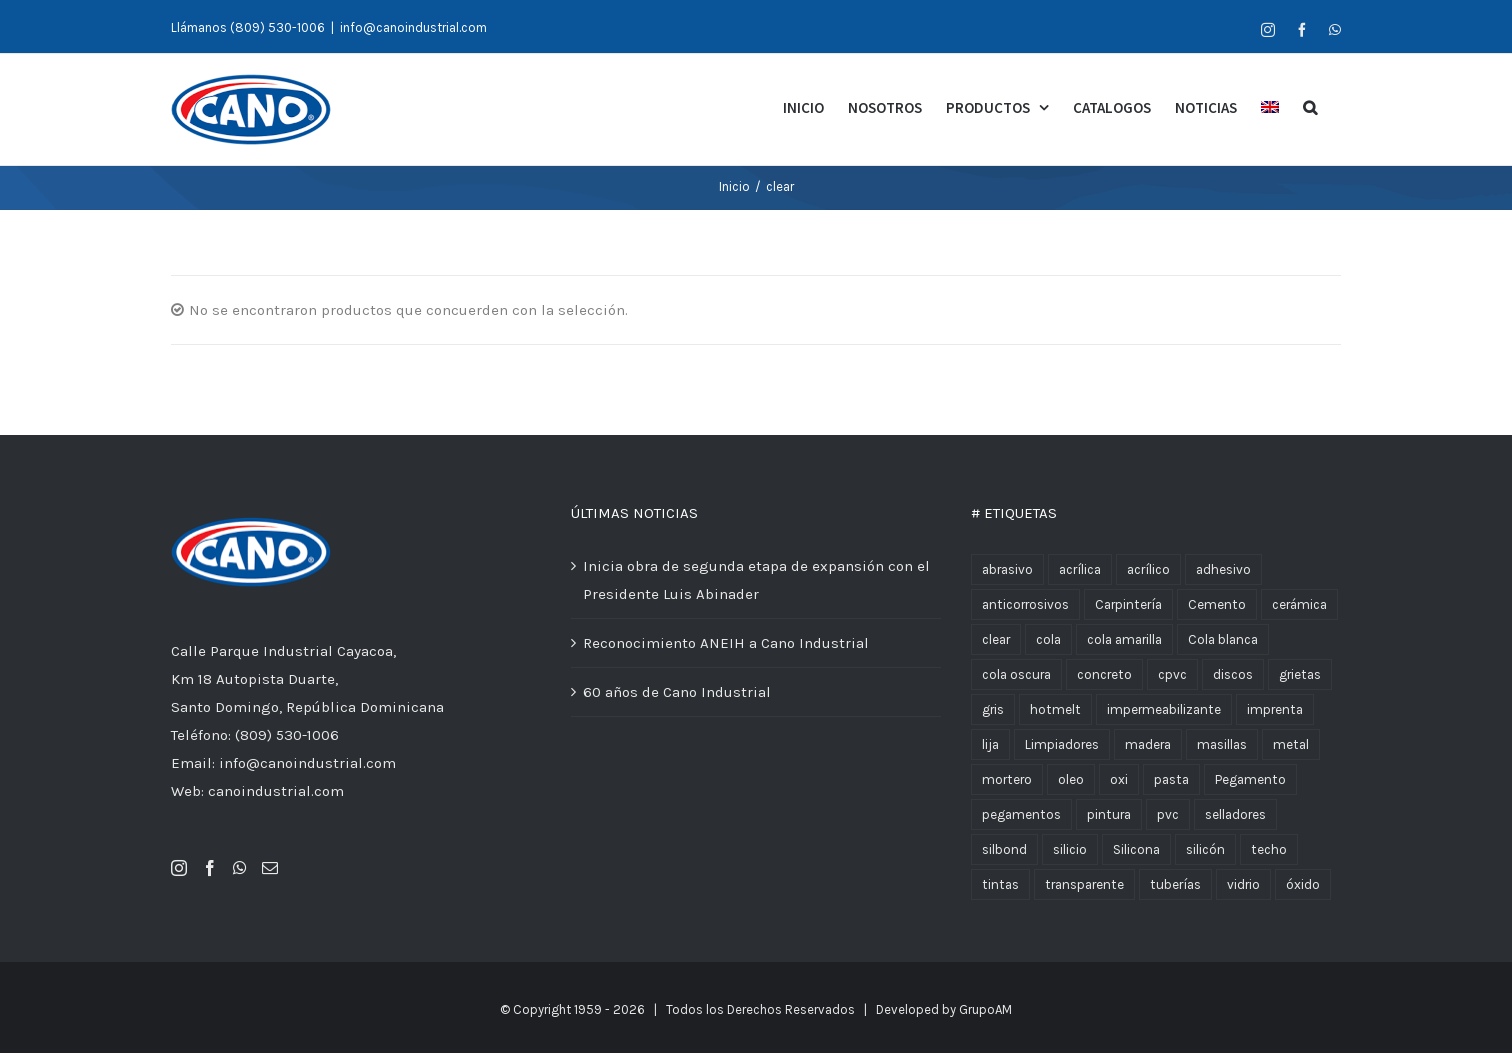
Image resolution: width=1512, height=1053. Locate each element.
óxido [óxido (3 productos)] (1303, 885)
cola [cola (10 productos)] (1048, 640)
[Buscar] (1310, 105)
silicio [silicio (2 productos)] (1070, 850)
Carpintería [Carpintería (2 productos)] (1128, 605)
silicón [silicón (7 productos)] (1205, 850)
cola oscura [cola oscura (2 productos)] (1016, 675)
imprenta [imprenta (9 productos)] (1275, 710)
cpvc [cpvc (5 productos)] (1172, 675)
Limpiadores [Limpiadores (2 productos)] (1062, 745)
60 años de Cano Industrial (677, 693)
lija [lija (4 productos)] (990, 745)
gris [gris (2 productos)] (993, 710)
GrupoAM (985, 1010)
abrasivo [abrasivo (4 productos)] (1007, 570)
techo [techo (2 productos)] (1269, 850)
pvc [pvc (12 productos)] (1168, 815)
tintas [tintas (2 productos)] (1000, 885)
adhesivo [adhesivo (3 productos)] (1223, 570)
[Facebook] (210, 869)
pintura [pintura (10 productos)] (1109, 815)
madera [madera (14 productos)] (1148, 745)
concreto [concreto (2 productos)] (1104, 675)
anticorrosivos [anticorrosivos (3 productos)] (1025, 605)
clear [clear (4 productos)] (996, 640)
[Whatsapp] (240, 869)
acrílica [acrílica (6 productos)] (1080, 570)
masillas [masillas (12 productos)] (1222, 745)
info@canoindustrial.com (413, 27)
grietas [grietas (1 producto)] (1300, 675)
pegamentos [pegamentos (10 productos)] (1021, 815)
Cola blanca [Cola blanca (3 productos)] (1223, 640)
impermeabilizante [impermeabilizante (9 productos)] (1164, 710)
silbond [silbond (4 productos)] (1004, 850)
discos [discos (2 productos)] (1233, 675)
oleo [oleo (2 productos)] (1071, 780)
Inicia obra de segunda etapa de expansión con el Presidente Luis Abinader (756, 581)
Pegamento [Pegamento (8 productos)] (1250, 780)
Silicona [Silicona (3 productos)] (1136, 850)
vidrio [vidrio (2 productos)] (1243, 885)
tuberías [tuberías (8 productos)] (1175, 885)
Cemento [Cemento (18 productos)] (1217, 605)
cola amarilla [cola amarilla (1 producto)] (1124, 640)
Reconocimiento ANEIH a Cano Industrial (726, 644)
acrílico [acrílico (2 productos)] (1148, 570)
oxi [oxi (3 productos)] (1119, 780)
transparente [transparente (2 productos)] (1084, 885)
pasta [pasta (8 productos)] (1171, 780)
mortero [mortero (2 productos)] (1007, 780)
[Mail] (270, 869)
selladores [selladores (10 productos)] (1235, 815)
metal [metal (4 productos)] (1291, 745)
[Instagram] (179, 869)
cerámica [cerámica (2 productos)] (1299, 605)
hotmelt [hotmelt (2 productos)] (1055, 710)
